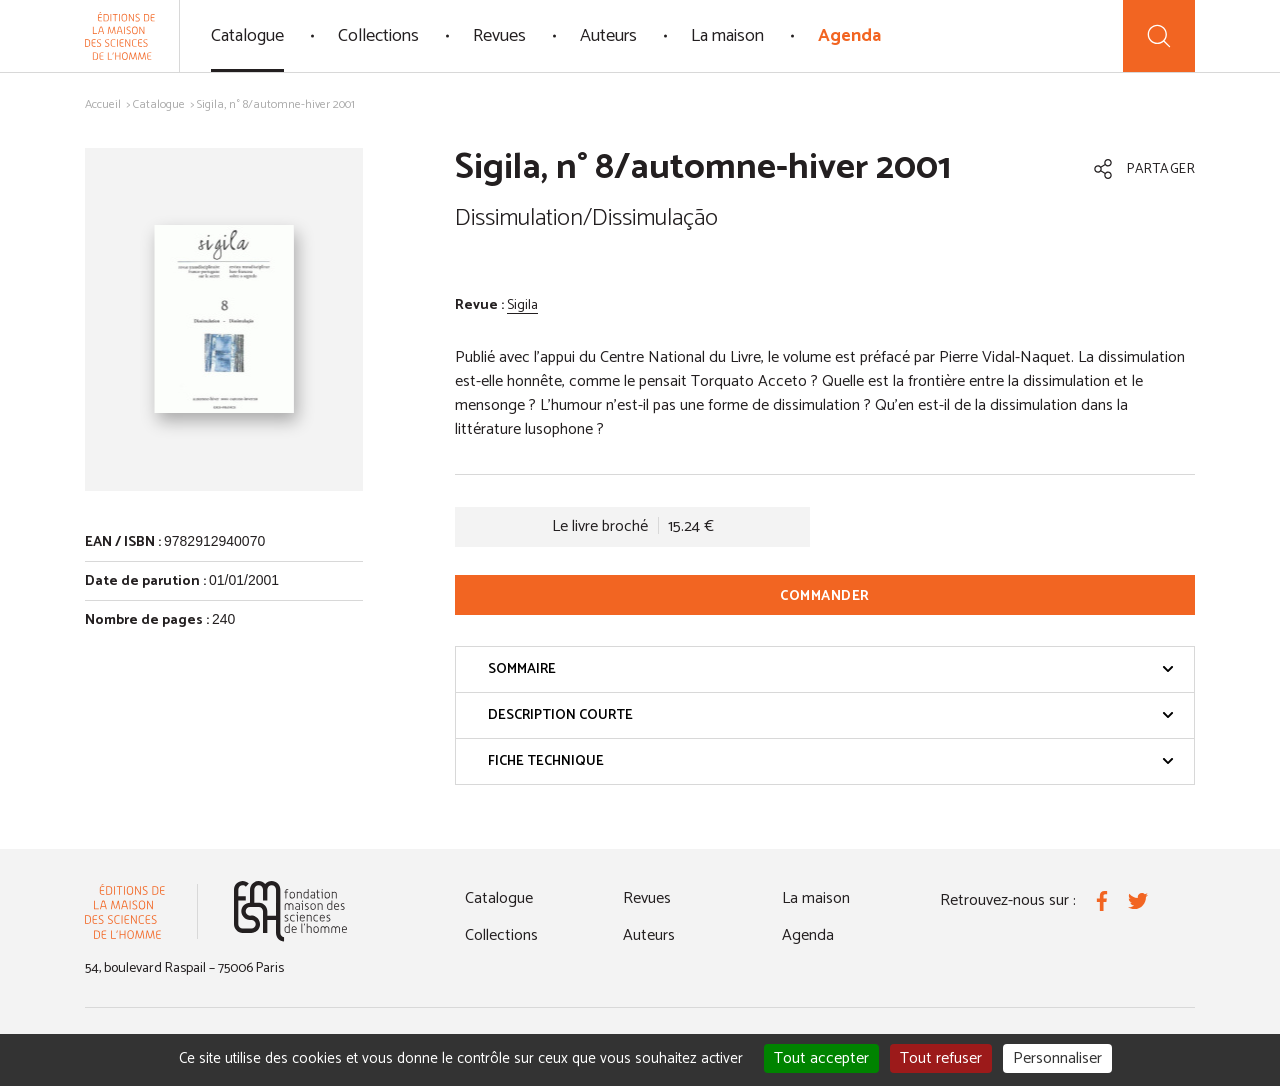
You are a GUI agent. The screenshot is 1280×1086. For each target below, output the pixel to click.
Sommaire (831, 669)
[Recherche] (1159, 36)
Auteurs (608, 36)
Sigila (522, 305)
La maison (727, 36)
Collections (378, 36)
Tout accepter (821, 1058)
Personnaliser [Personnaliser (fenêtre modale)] (1057, 1058)
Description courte (831, 715)
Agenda (849, 36)
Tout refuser (941, 1058)
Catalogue (247, 36)
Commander (825, 596)
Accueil (103, 104)
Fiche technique (831, 761)
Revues (499, 36)
